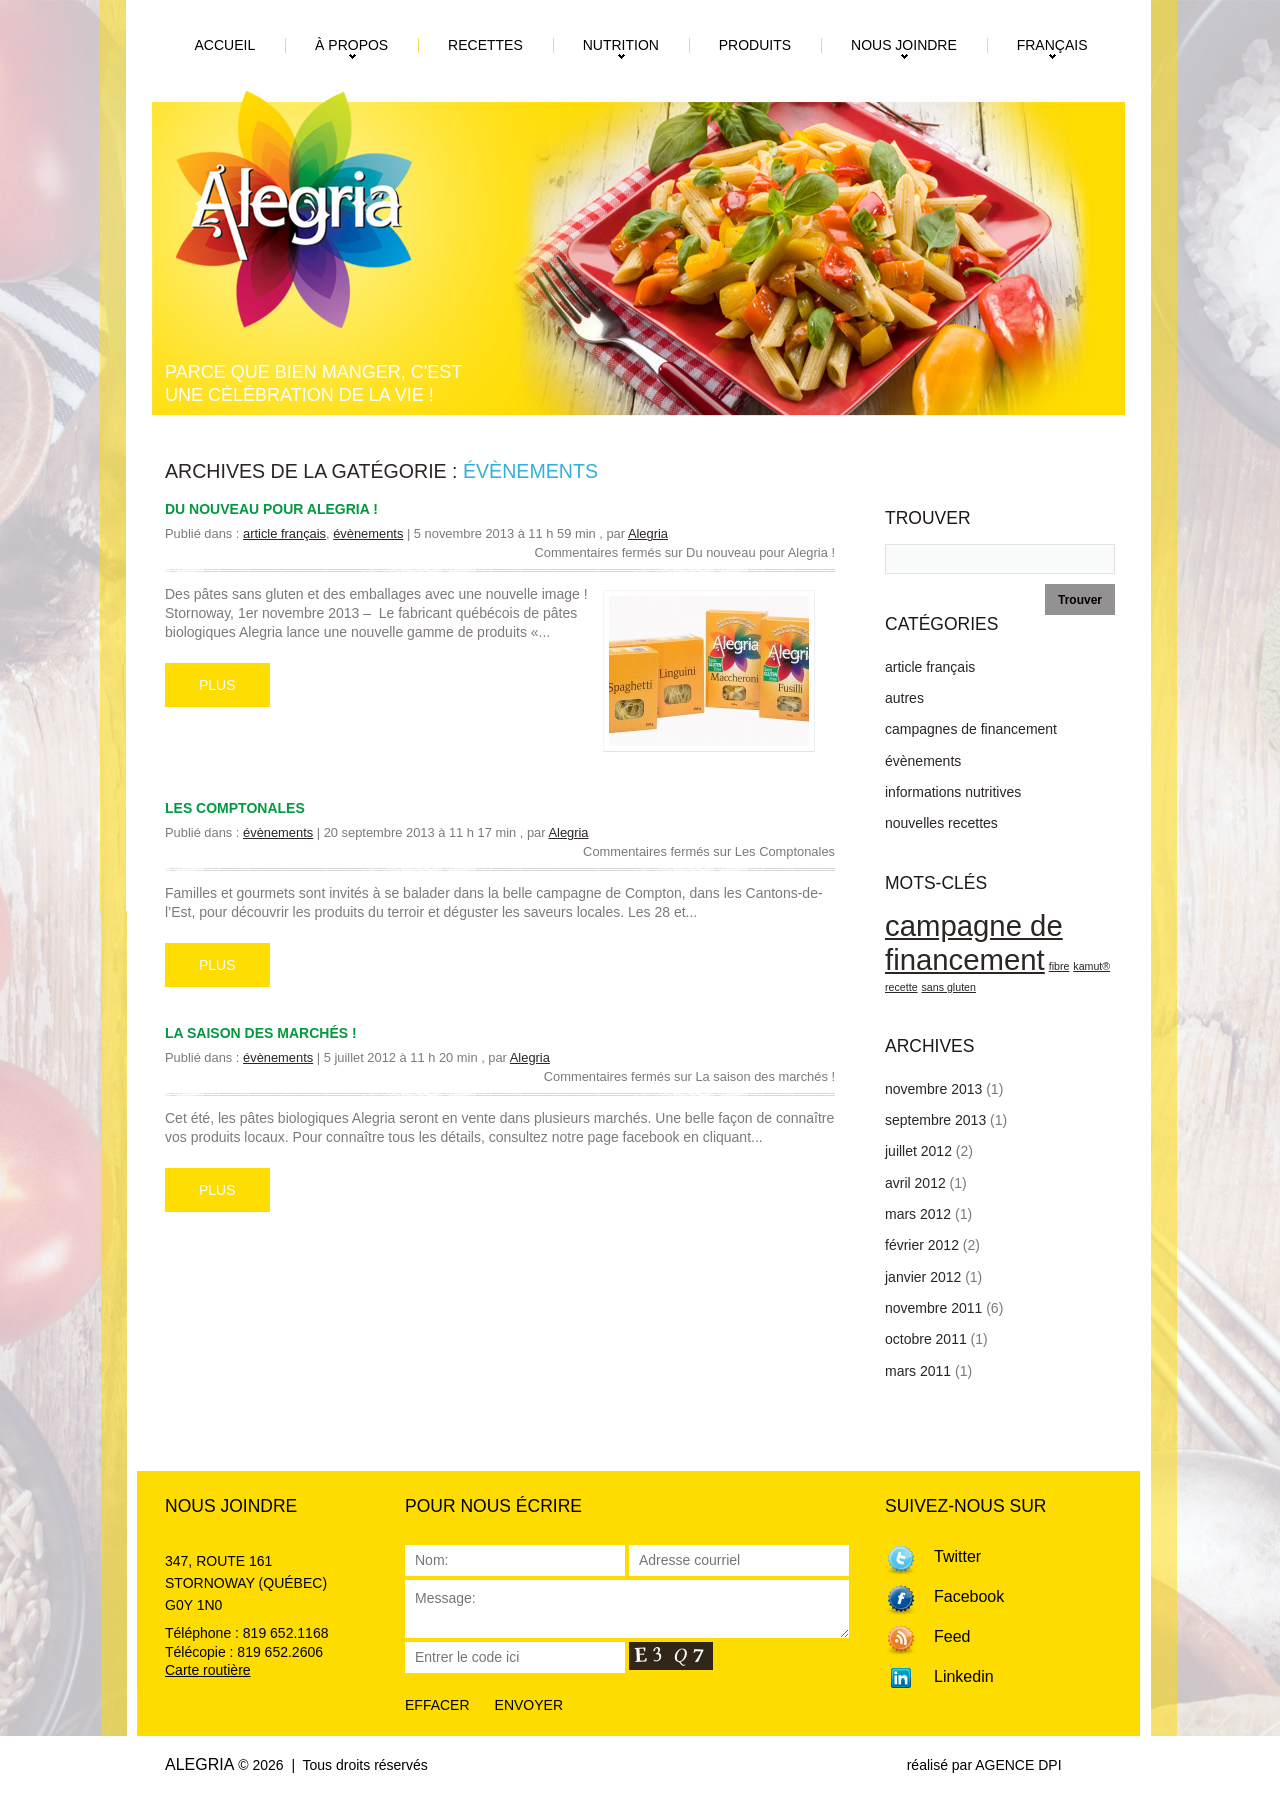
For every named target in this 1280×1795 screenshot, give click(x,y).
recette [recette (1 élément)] (901, 987)
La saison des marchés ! (261, 1033)
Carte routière (208, 1670)
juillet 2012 (918, 1151)
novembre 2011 (933, 1308)
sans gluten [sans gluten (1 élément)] (948, 987)
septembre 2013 (935, 1120)
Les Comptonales (235, 808)
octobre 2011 (926, 1339)
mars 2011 (918, 1371)
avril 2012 (915, 1183)
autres (904, 698)
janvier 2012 (923, 1277)
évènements (368, 533)
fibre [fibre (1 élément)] (1059, 966)
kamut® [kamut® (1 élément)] (1091, 966)
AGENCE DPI (1018, 1765)
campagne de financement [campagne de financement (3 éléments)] (974, 942)
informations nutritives (953, 792)
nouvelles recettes (941, 823)
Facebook (969, 1596)
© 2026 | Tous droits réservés (333, 1765)
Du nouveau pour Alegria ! (271, 509)
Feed (952, 1636)
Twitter (957, 1556)
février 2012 (922, 1245)
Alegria (648, 533)
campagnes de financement (971, 729)
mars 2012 (918, 1214)
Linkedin (964, 1676)
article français (284, 533)
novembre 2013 (933, 1089)
